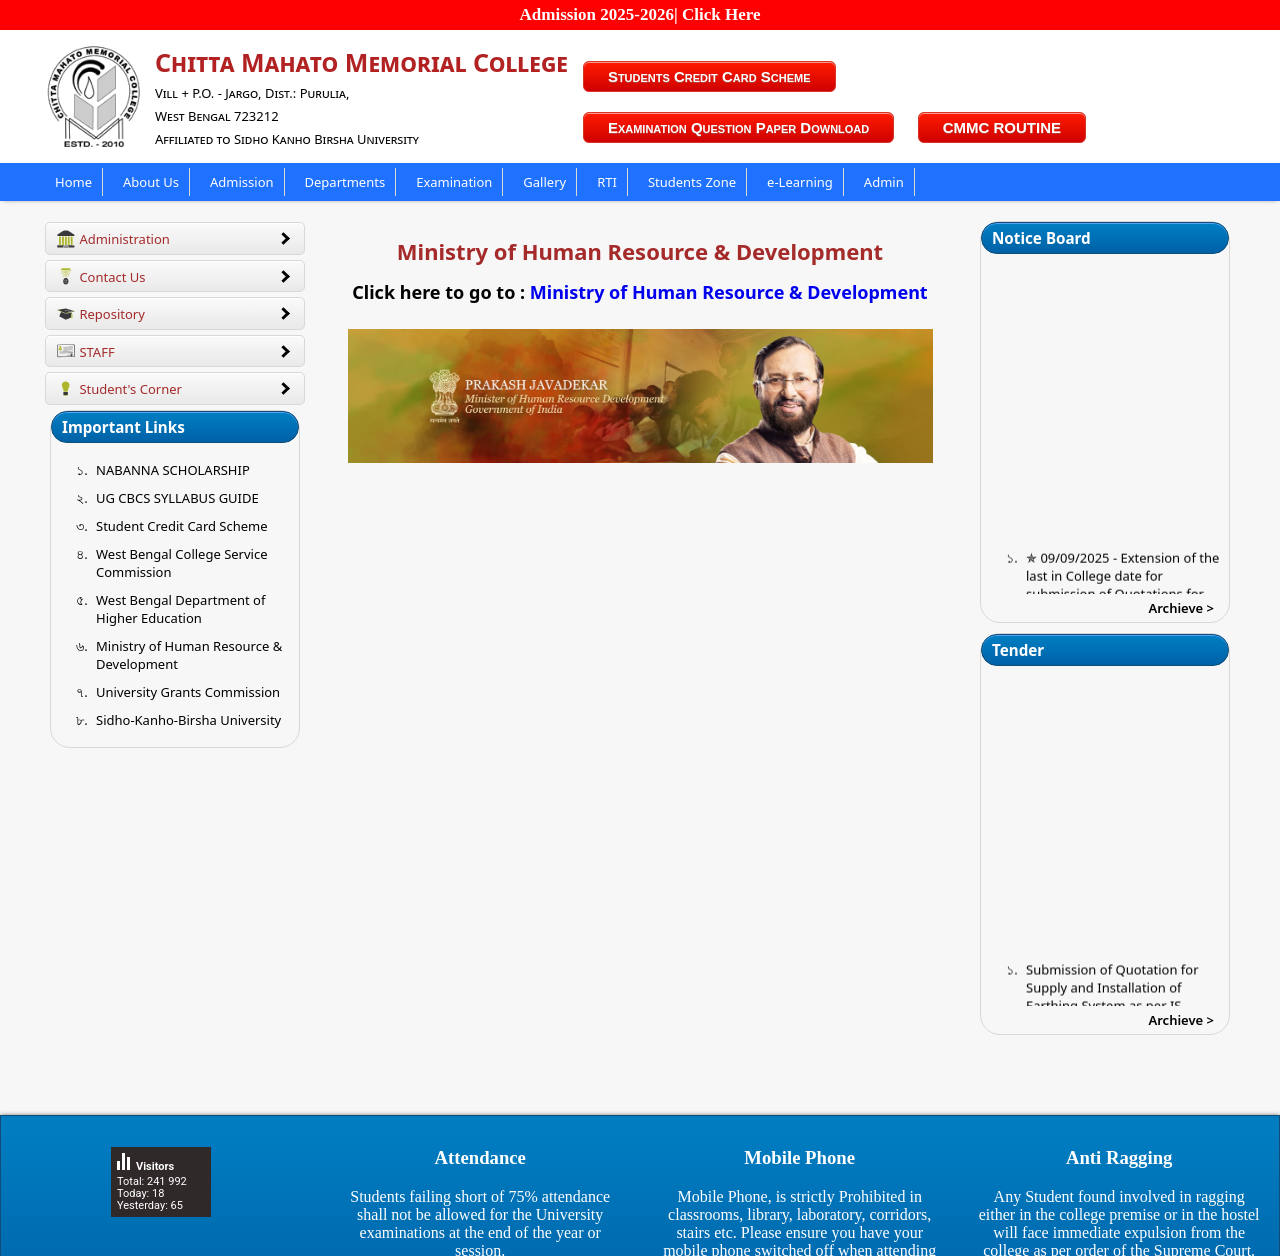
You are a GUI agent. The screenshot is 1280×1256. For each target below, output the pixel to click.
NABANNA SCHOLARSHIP (173, 470)
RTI (607, 182)
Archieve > (1182, 608)
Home (73, 182)
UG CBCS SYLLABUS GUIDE (177, 498)
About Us (151, 182)
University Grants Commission (188, 692)
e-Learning (800, 182)
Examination (454, 182)
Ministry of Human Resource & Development (729, 292)
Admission (242, 182)
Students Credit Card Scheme (709, 76)
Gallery (544, 182)
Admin (884, 182)
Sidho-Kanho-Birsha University (188, 720)
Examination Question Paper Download (738, 127)
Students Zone (692, 182)
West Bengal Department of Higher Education (180, 609)
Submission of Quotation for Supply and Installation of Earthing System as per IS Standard (1112, 1006)
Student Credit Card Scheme (182, 526)
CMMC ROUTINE (1002, 127)
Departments (345, 182)
